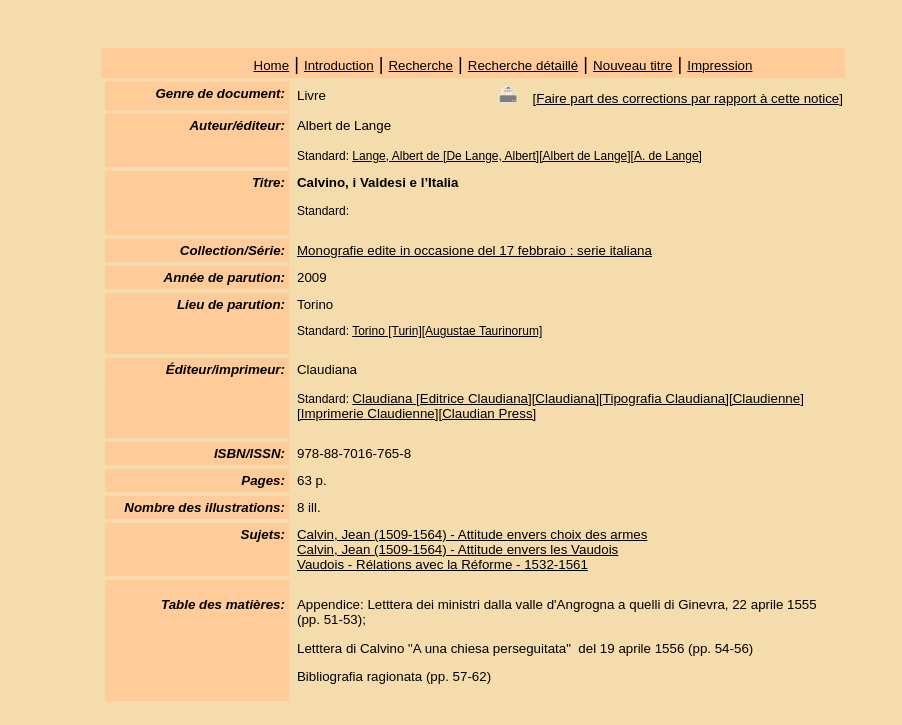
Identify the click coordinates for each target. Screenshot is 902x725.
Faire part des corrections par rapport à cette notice (687, 98)
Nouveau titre (632, 65)
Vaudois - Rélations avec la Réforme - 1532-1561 (442, 564)
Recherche (420, 65)
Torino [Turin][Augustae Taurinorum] (447, 331)
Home (272, 65)
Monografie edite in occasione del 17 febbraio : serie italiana (474, 250)
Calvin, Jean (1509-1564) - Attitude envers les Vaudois (457, 549)
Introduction (339, 65)
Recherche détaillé (523, 65)
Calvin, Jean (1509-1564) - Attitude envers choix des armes (472, 534)
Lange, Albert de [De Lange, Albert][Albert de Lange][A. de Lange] (527, 156)
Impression (719, 65)
